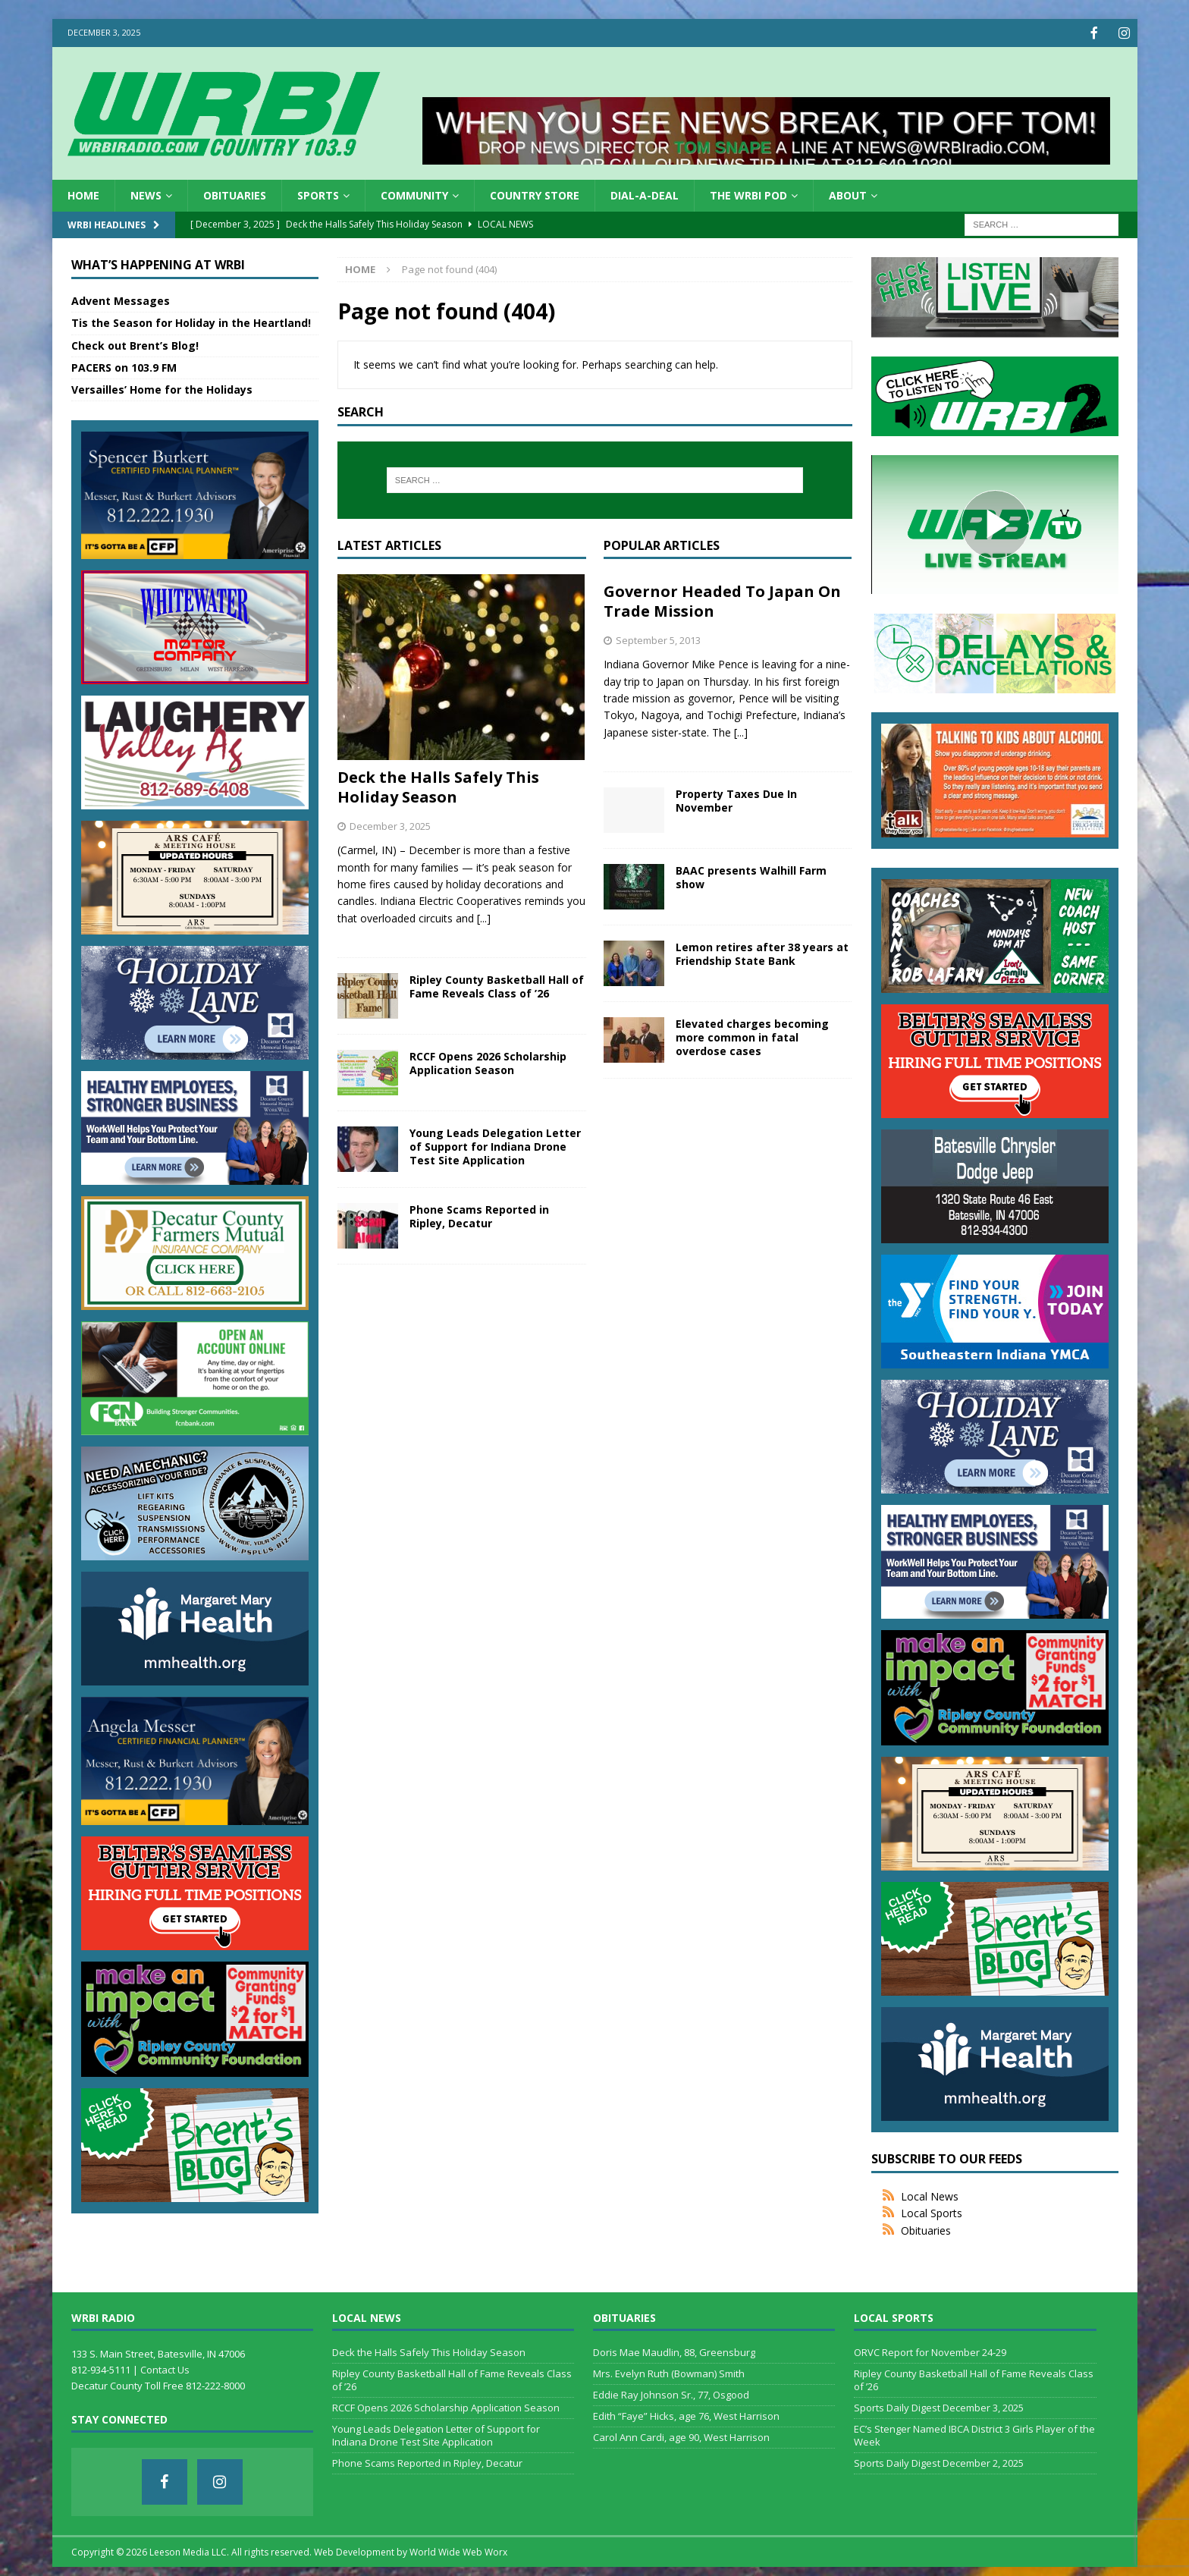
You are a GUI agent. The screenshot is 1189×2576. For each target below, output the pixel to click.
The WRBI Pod (748, 194)
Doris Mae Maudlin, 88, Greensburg (674, 2351)
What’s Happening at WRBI (158, 263)
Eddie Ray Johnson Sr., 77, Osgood (671, 2393)
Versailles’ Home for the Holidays (162, 388)
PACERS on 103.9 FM (124, 366)
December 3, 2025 (390, 824)
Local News (929, 2195)
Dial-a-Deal (644, 194)
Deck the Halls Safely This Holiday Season (438, 785)
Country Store (534, 194)
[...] (484, 916)
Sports (318, 194)
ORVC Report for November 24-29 (930, 2351)
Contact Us (165, 2368)
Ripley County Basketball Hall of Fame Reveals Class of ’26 (496, 985)
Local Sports (931, 2211)
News (146, 194)
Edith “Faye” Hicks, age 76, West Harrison (686, 2414)
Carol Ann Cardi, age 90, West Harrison (681, 2435)
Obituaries (234, 194)
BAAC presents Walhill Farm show (751, 876)
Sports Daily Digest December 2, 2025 (939, 2461)
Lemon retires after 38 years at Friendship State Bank (762, 952)
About (848, 194)
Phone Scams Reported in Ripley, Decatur (479, 1215)
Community (414, 194)
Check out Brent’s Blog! (135, 344)
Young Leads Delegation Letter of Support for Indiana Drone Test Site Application (495, 1145)
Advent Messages (120, 299)
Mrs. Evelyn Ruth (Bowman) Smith (669, 2372)
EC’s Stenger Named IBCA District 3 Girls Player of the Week (974, 2433)
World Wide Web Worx (458, 2550)
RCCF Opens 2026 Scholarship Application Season (487, 1062)
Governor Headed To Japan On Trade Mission (722, 600)
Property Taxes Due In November (736, 799)
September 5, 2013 (658, 639)
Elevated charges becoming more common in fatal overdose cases (752, 1036)
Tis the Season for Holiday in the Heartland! (191, 321)
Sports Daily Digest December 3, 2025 (939, 2406)
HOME (83, 194)
